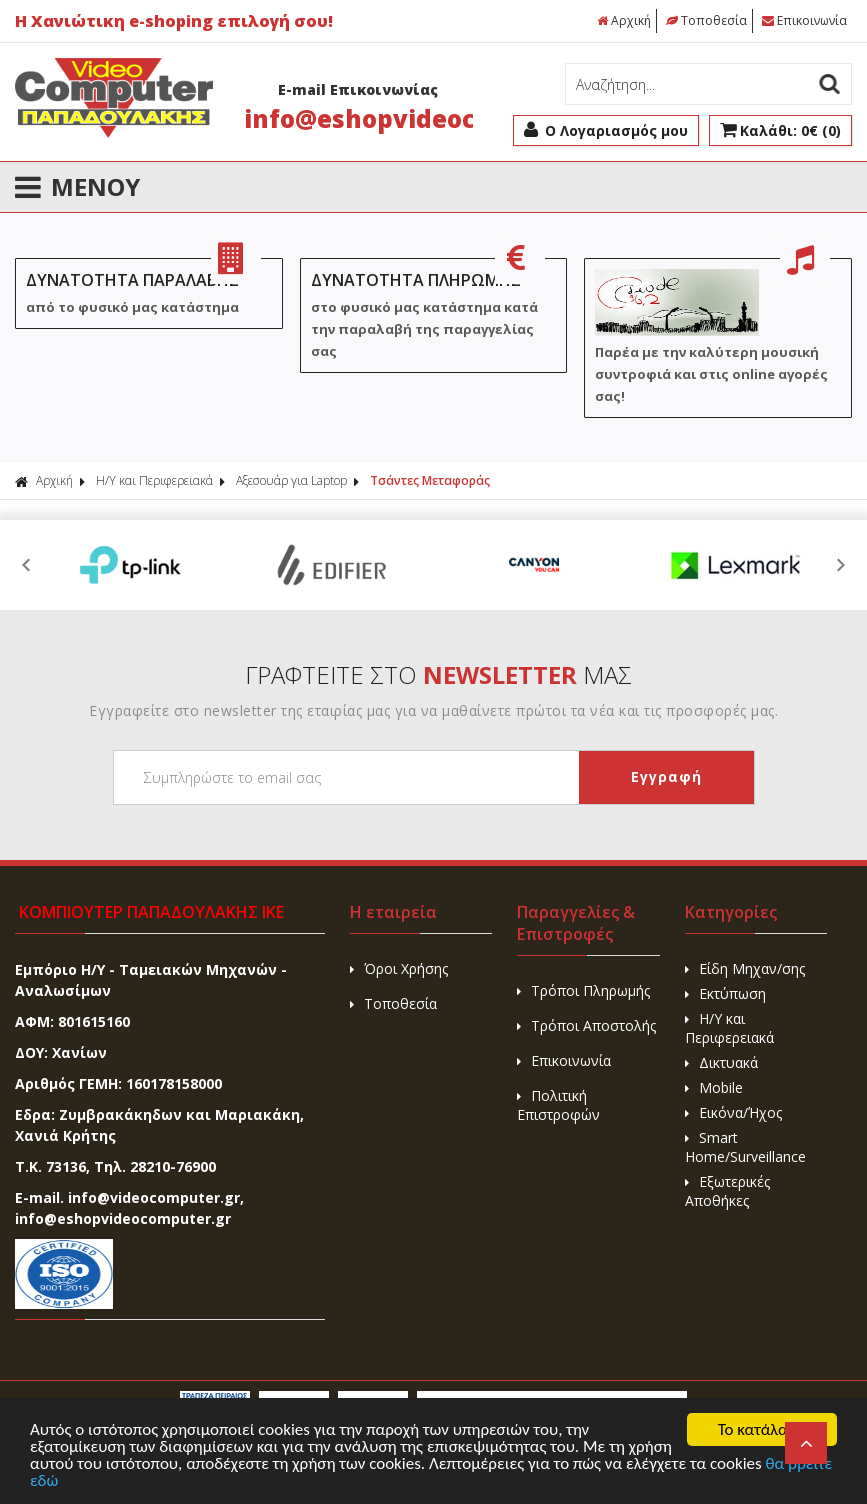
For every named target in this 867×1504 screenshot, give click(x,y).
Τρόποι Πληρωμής (583, 990)
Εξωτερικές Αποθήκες (727, 1191)
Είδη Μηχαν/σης (745, 968)
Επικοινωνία (804, 20)
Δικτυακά (721, 1062)
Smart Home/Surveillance (745, 1147)
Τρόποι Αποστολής (586, 1025)
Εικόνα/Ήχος (733, 1112)
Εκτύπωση (725, 993)
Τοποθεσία (706, 20)
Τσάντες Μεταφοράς (430, 480)
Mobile (714, 1087)
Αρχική (624, 20)
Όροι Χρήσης (399, 968)
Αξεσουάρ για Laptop (291, 480)
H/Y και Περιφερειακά (154, 480)
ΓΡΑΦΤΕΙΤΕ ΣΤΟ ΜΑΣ (438, 674)
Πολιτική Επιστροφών (558, 1105)
